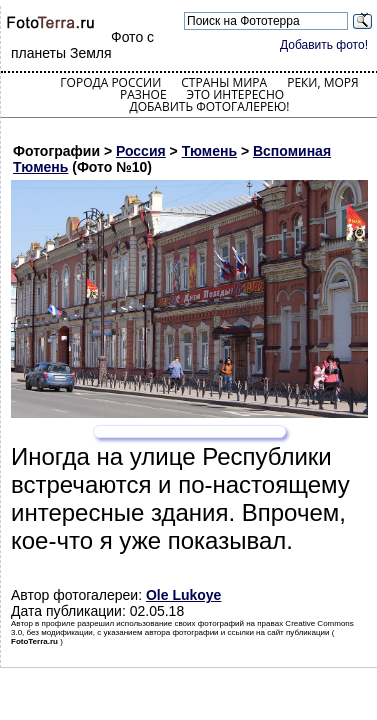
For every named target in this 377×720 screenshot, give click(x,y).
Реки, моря (322, 82)
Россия (141, 151)
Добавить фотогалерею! (209, 106)
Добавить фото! (324, 45)
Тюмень (209, 151)
